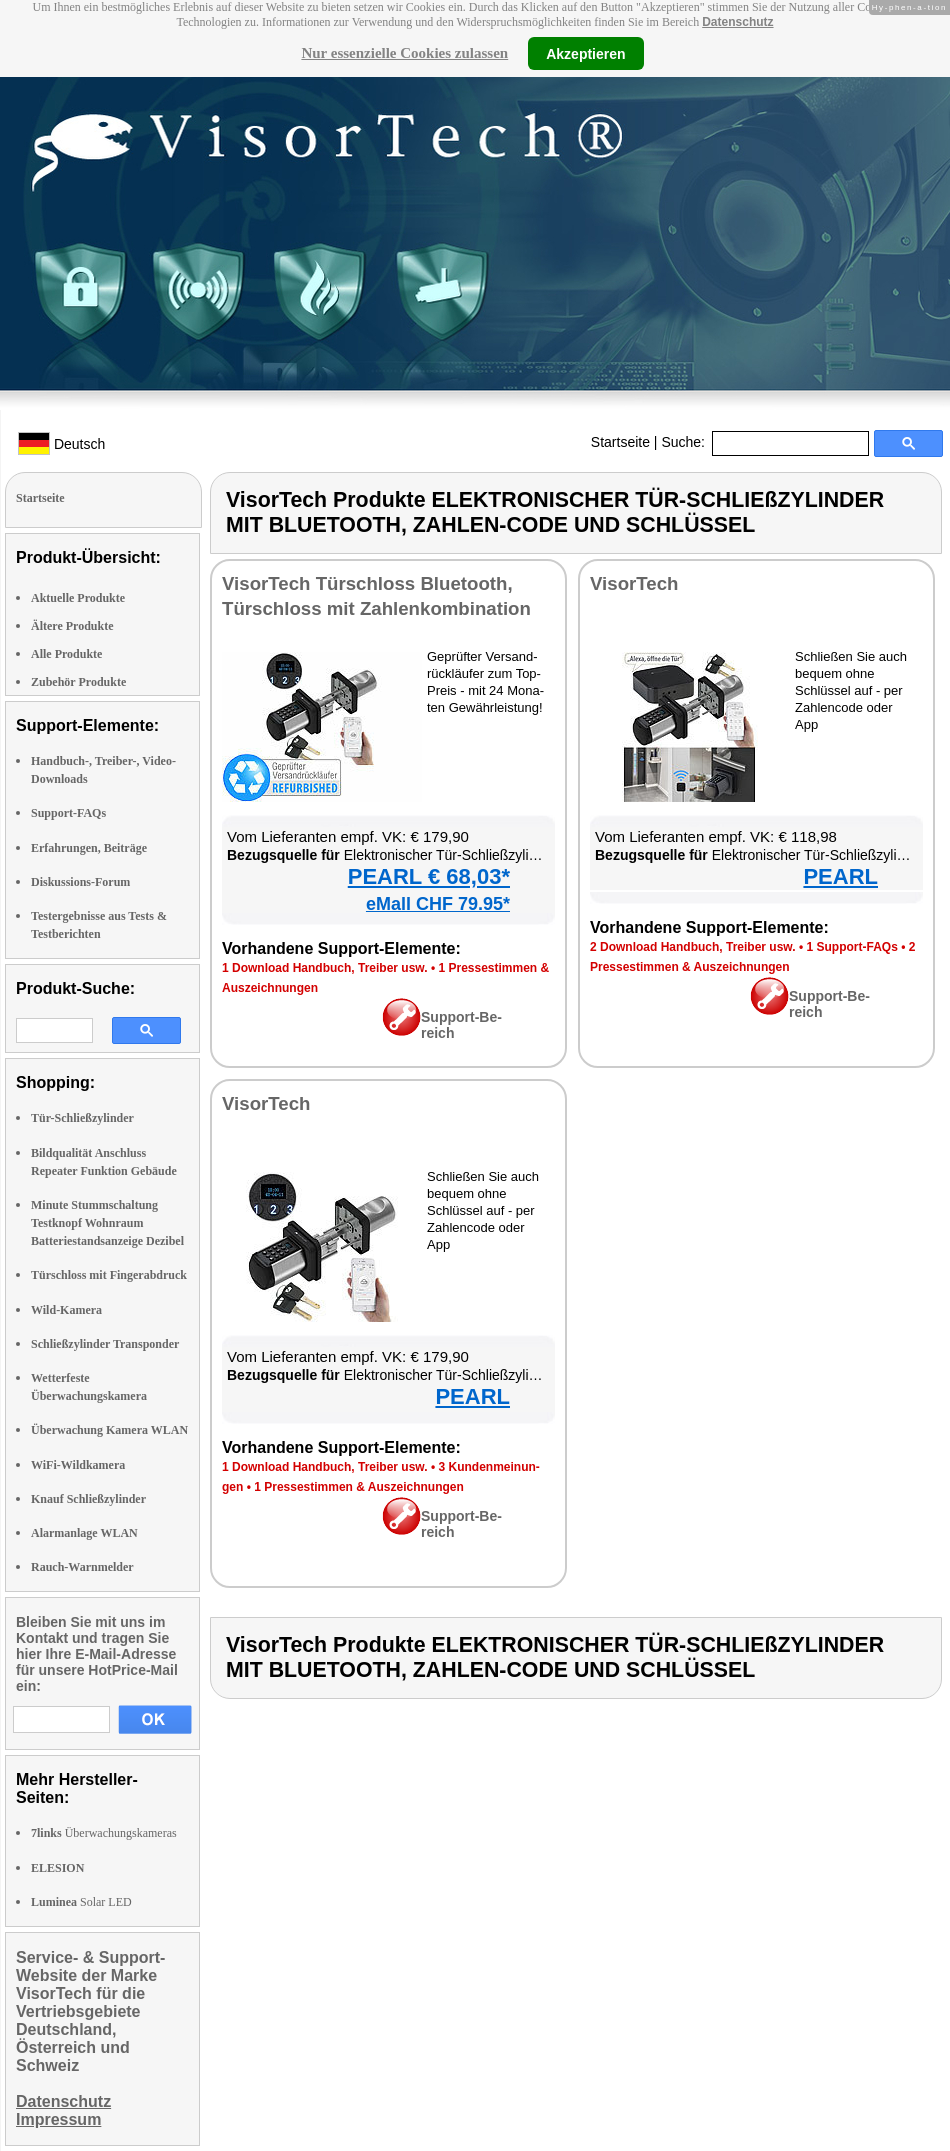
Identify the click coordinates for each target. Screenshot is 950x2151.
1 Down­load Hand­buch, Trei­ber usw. (325, 968)
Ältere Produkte (72, 626)
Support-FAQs (68, 813)
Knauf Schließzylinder (88, 1499)
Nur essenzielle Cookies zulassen (404, 53)
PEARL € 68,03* (429, 876)
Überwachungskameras (104, 1833)
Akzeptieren (585, 53)
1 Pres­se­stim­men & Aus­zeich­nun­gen (359, 1487)
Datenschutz (737, 22)
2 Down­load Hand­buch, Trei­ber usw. (693, 947)
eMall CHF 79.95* (438, 904)
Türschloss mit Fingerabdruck (109, 1275)
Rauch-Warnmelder (82, 1567)
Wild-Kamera (66, 1310)
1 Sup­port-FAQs (851, 947)
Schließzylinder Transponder (105, 1344)
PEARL (840, 876)
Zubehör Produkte (78, 682)
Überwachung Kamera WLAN (109, 1430)
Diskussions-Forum (80, 882)
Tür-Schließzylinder (82, 1118)
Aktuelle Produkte (78, 598)
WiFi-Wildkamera (78, 1465)
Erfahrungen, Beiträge (89, 848)
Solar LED (81, 1902)
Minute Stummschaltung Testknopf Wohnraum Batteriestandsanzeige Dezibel (107, 1223)
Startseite (620, 442)
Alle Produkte (66, 654)
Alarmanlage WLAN (84, 1533)
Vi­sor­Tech (634, 583)
